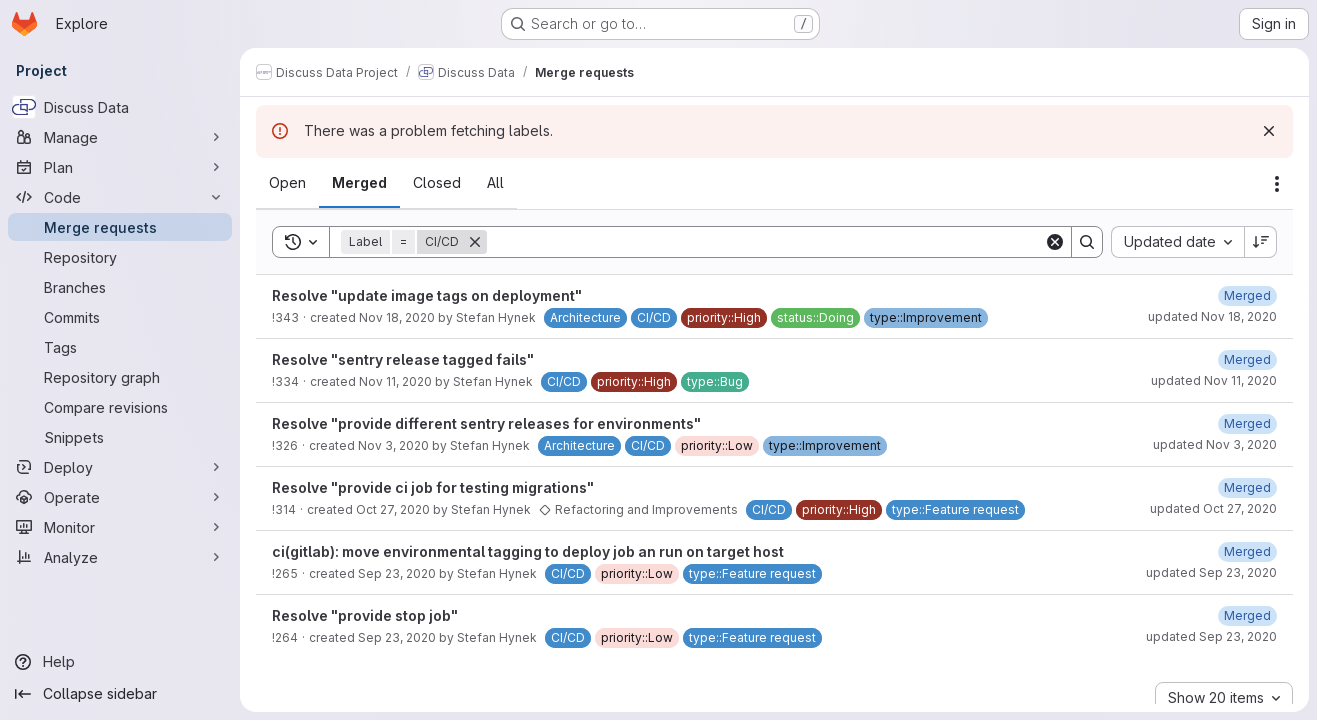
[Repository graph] (120, 377)
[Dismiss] (1269, 131)
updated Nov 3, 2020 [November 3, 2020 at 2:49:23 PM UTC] (1215, 444)
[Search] (765, 242)
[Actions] (1277, 184)
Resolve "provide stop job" (365, 615)
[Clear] (1055, 242)
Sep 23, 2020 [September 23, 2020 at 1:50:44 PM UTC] (397, 573)
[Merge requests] (120, 227)
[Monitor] (120, 527)
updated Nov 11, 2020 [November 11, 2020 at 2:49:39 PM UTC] (1214, 380)
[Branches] (120, 287)
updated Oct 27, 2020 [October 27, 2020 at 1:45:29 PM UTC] (1213, 508)
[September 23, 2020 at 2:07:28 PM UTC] (1247, 551)
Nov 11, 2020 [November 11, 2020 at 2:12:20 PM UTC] (395, 381)
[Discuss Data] (120, 107)
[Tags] (120, 347)
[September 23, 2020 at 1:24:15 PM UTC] (1247, 615)
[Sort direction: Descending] (1261, 242)
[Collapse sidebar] (120, 694)
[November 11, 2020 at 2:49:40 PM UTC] (1247, 359)
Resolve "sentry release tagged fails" (403, 359)
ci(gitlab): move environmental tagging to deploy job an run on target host (528, 551)
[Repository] (120, 257)
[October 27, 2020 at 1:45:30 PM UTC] (1247, 487)
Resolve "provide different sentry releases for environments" (486, 423)
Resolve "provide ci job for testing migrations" (433, 487)
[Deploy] (120, 467)
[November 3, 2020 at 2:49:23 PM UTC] (1247, 423)
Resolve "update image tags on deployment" (427, 295)
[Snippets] (120, 437)
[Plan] (120, 167)
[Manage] (120, 137)
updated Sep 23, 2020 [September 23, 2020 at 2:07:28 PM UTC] (1211, 572)
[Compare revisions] (120, 407)
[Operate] (120, 497)
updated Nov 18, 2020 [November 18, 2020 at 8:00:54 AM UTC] (1212, 316)
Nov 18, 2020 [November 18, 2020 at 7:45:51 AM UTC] (397, 317)
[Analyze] (120, 557)
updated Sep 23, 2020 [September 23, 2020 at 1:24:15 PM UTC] (1211, 636)
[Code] (120, 197)
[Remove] (475, 242)
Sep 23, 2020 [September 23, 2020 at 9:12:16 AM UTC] (397, 637)
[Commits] (120, 317)
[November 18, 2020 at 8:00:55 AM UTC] (1247, 295)
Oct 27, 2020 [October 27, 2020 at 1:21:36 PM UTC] (393, 509)
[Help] (120, 662)
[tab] (287, 183)
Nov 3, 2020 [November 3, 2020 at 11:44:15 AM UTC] (393, 445)
